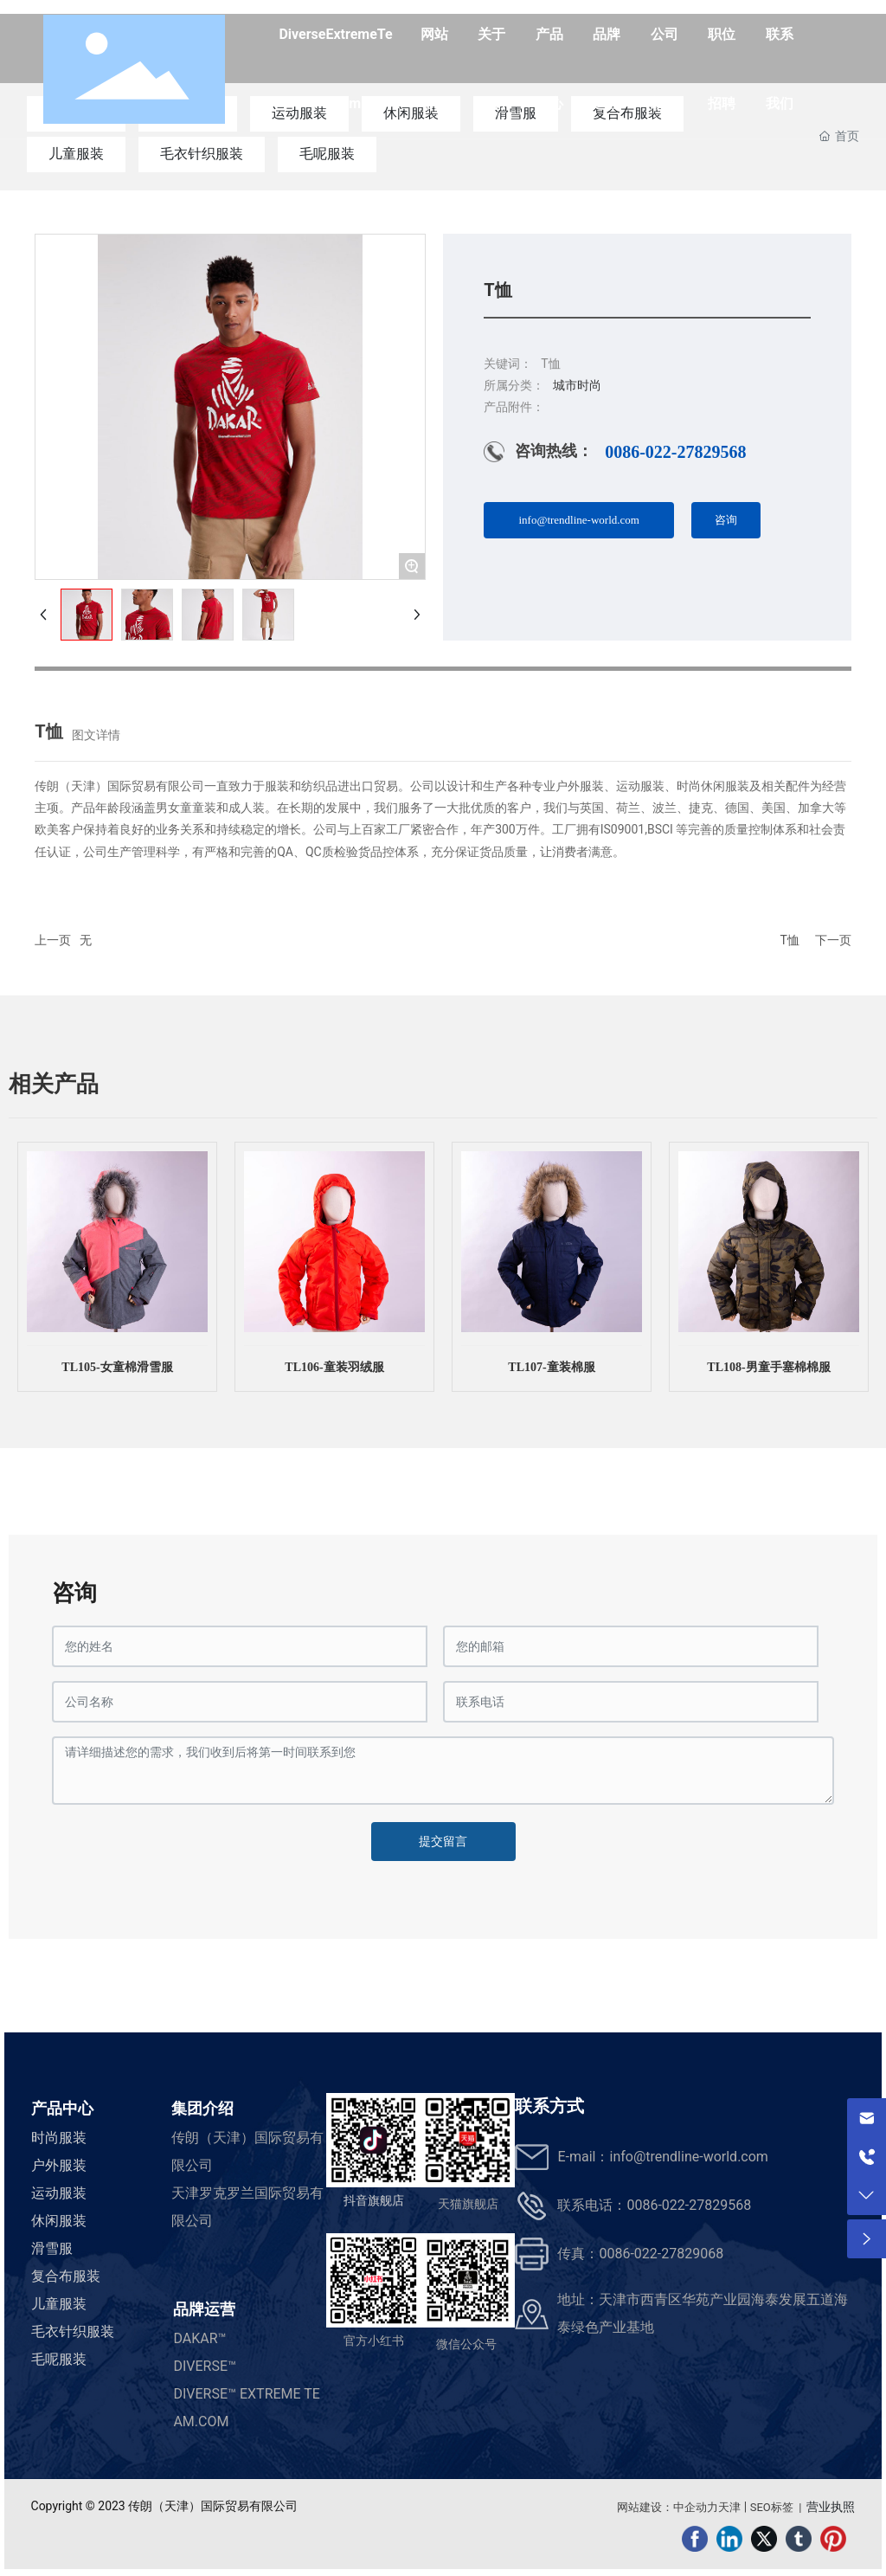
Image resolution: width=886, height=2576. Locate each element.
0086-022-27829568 (675, 451)
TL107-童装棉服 (551, 1367)
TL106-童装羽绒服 (334, 1367)
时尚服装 (59, 2137)
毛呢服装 (327, 153)
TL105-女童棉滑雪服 (116, 1367)
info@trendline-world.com (688, 2156)
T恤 (789, 940)
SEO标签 (771, 2507)
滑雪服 (52, 2248)
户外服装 (59, 2165)
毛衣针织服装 (201, 153)
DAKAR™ (199, 2338)
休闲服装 (59, 2220)
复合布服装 (65, 2276)
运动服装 (59, 2193)
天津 (729, 2507)
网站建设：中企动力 (667, 2507)
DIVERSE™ (204, 2366)
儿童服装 (76, 153)
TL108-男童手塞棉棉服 (768, 1367)
